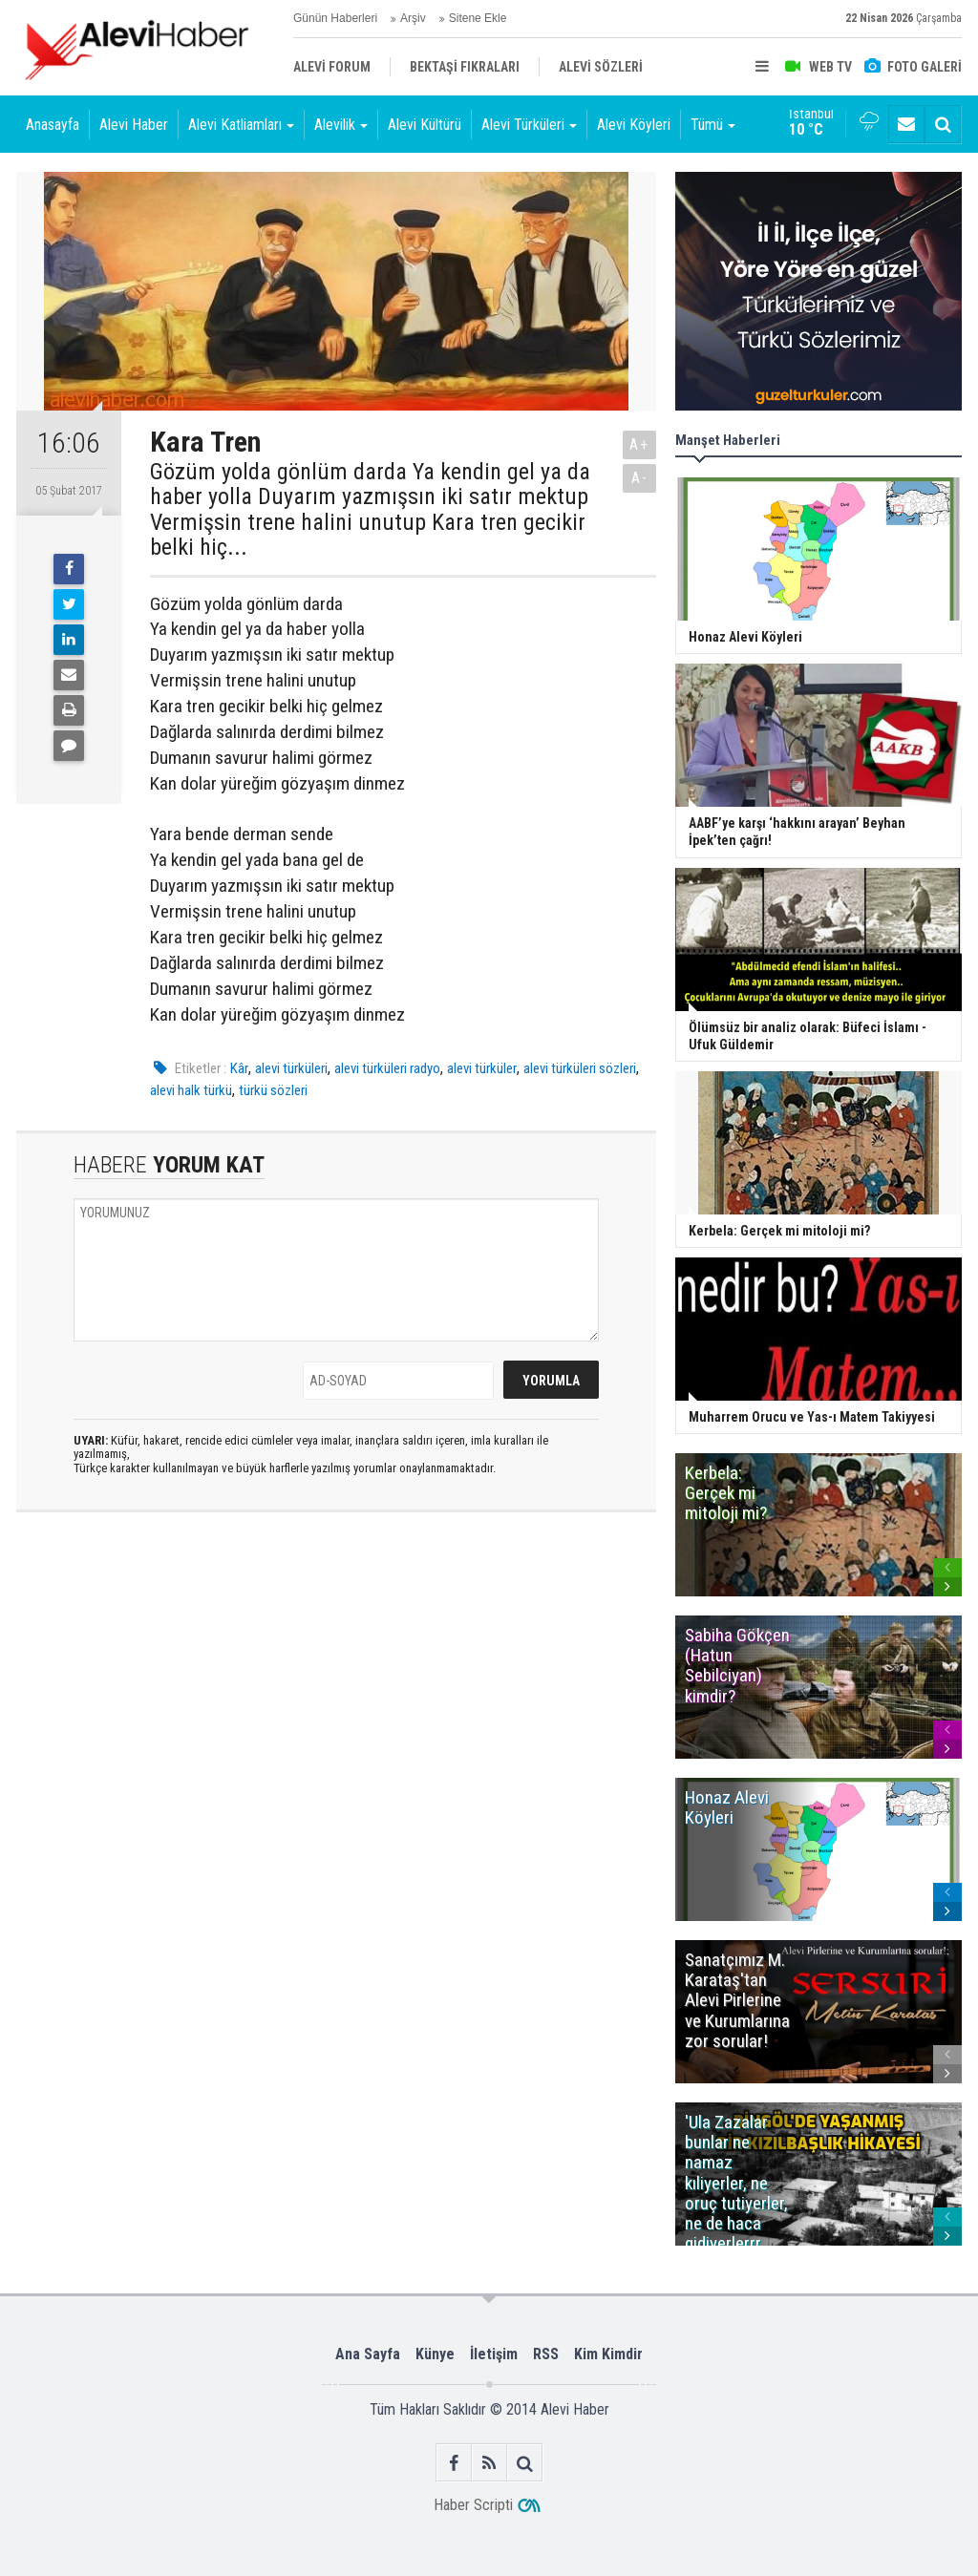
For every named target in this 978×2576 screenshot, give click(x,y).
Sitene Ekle (478, 18)
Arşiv (413, 18)
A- (639, 478)
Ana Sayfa (367, 2354)
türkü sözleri (273, 1090)
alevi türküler (482, 1068)
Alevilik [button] (341, 125)
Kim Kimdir (608, 2354)
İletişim (494, 2354)
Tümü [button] (713, 125)
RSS (546, 2354)
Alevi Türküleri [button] (529, 125)
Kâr (239, 1068)
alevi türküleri (291, 1068)
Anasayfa (52, 125)
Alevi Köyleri (633, 125)
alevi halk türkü (191, 1090)
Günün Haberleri (335, 18)
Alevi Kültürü (424, 125)
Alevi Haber (133, 125)
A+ (639, 444)
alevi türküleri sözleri (579, 1068)
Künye (435, 2354)
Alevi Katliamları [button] (241, 125)
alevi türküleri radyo (387, 1068)
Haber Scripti (473, 2505)
